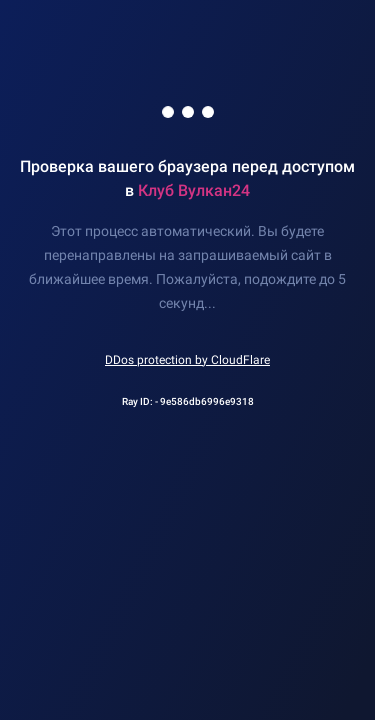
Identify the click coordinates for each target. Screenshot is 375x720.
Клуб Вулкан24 (194, 190)
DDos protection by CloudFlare (187, 360)
